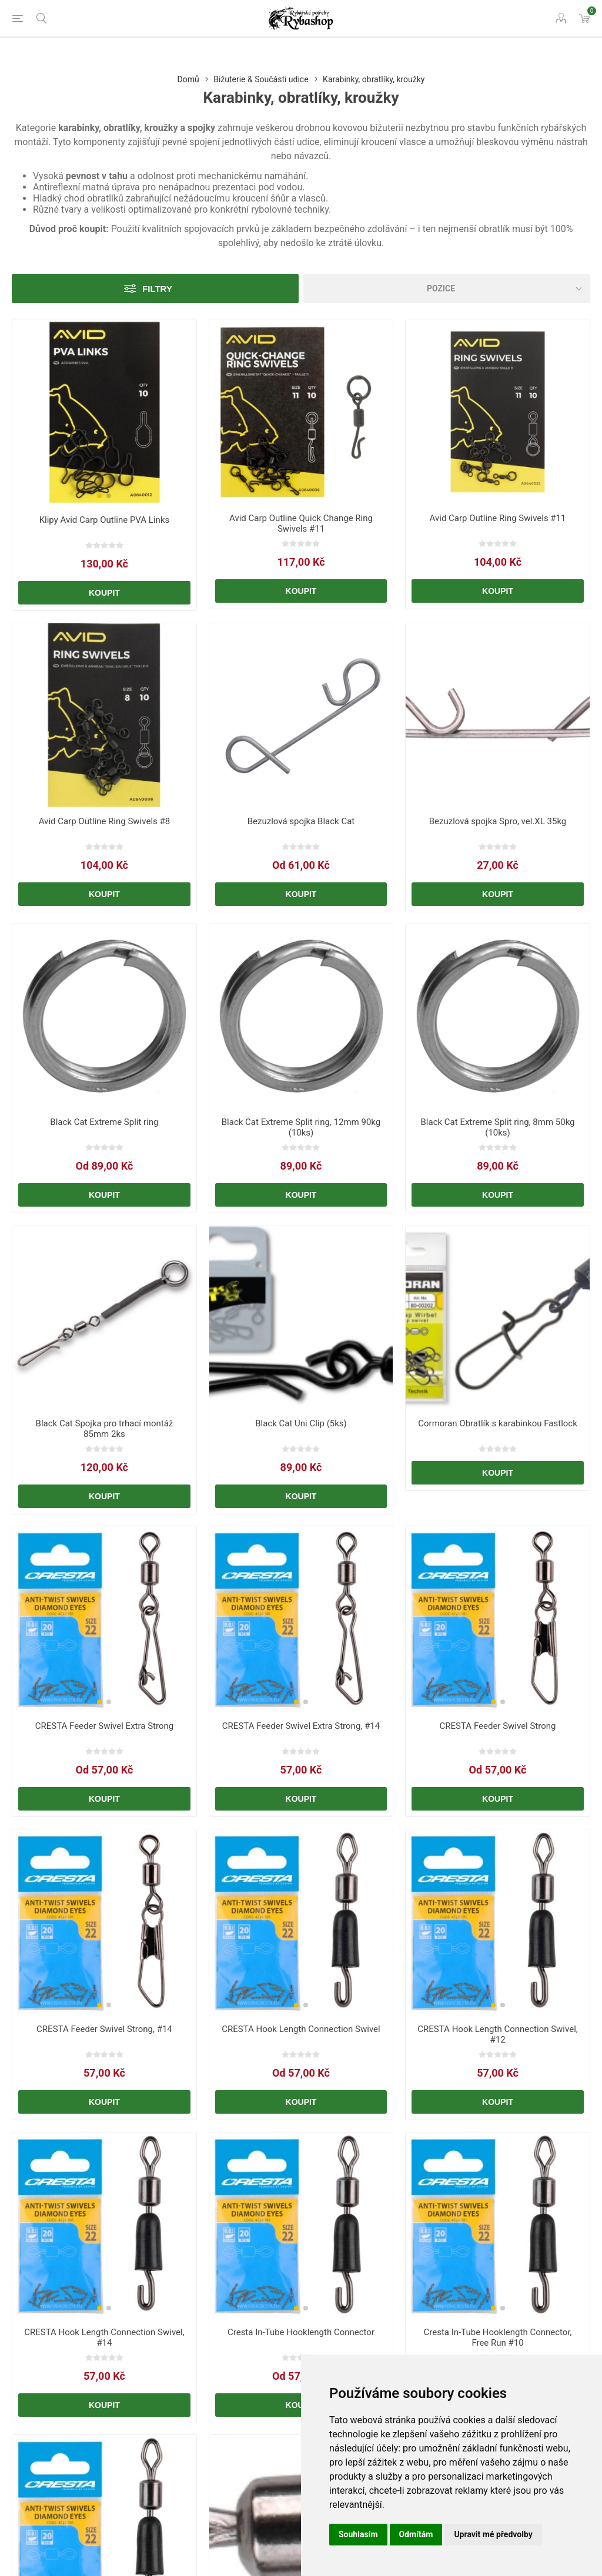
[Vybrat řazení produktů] (446, 288)
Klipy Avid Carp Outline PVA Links (104, 520)
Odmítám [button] (416, 2534)
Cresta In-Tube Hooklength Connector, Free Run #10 (497, 2337)
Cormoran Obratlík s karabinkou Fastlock (497, 1423)
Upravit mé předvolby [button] (493, 2534)
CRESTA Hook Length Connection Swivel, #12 (497, 2034)
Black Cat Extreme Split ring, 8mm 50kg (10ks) (498, 1127)
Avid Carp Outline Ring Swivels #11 (498, 518)
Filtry (157, 289)
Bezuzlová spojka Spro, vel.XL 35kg (498, 821)
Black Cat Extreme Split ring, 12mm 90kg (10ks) (301, 1127)
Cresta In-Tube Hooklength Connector (301, 2332)
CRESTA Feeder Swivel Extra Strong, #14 (301, 1726)
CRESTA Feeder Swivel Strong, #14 (104, 2029)
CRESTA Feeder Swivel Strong (498, 1726)
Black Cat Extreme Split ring (104, 1122)
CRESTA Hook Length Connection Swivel (301, 2029)
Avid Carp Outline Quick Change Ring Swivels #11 (301, 523)
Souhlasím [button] (358, 2534)
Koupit (104, 592)
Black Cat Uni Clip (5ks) (301, 1423)
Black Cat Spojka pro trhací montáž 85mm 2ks (104, 1428)
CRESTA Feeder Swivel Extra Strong (104, 1726)
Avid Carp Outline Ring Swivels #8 (104, 821)
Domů (188, 79)
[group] (104, 413)
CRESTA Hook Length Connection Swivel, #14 (104, 2337)
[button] (99, 495)
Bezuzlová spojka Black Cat (301, 821)
